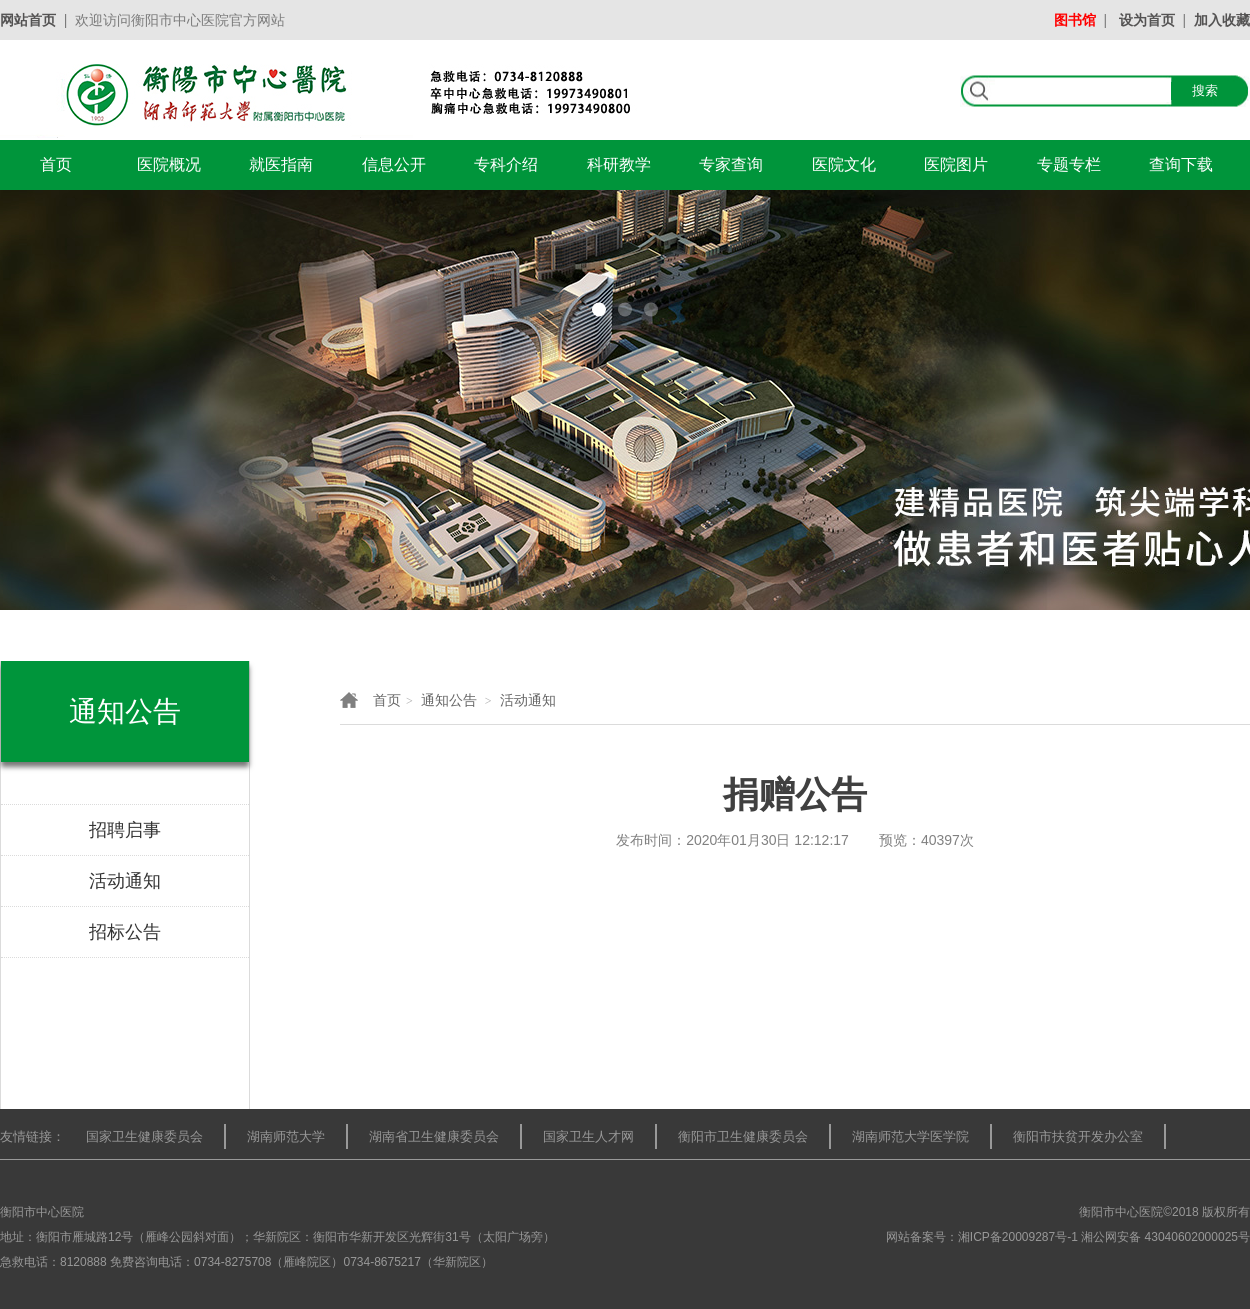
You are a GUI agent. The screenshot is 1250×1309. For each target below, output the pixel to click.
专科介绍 (506, 164)
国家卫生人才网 (588, 1136)
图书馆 (1075, 20)
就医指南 (281, 164)
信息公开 (394, 164)
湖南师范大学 (286, 1136)
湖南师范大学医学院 (910, 1136)
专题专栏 (1069, 164)
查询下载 (1181, 164)
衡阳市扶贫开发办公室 (1078, 1136)
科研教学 (619, 164)
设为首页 (1147, 20)
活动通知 (528, 700)
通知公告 (449, 700)
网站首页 (28, 20)
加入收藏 (1222, 20)
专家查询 (731, 164)
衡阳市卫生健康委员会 (743, 1136)
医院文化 (844, 164)
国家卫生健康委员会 (144, 1136)
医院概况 (169, 164)
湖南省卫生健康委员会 (434, 1136)
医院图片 (956, 164)
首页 (56, 164)
